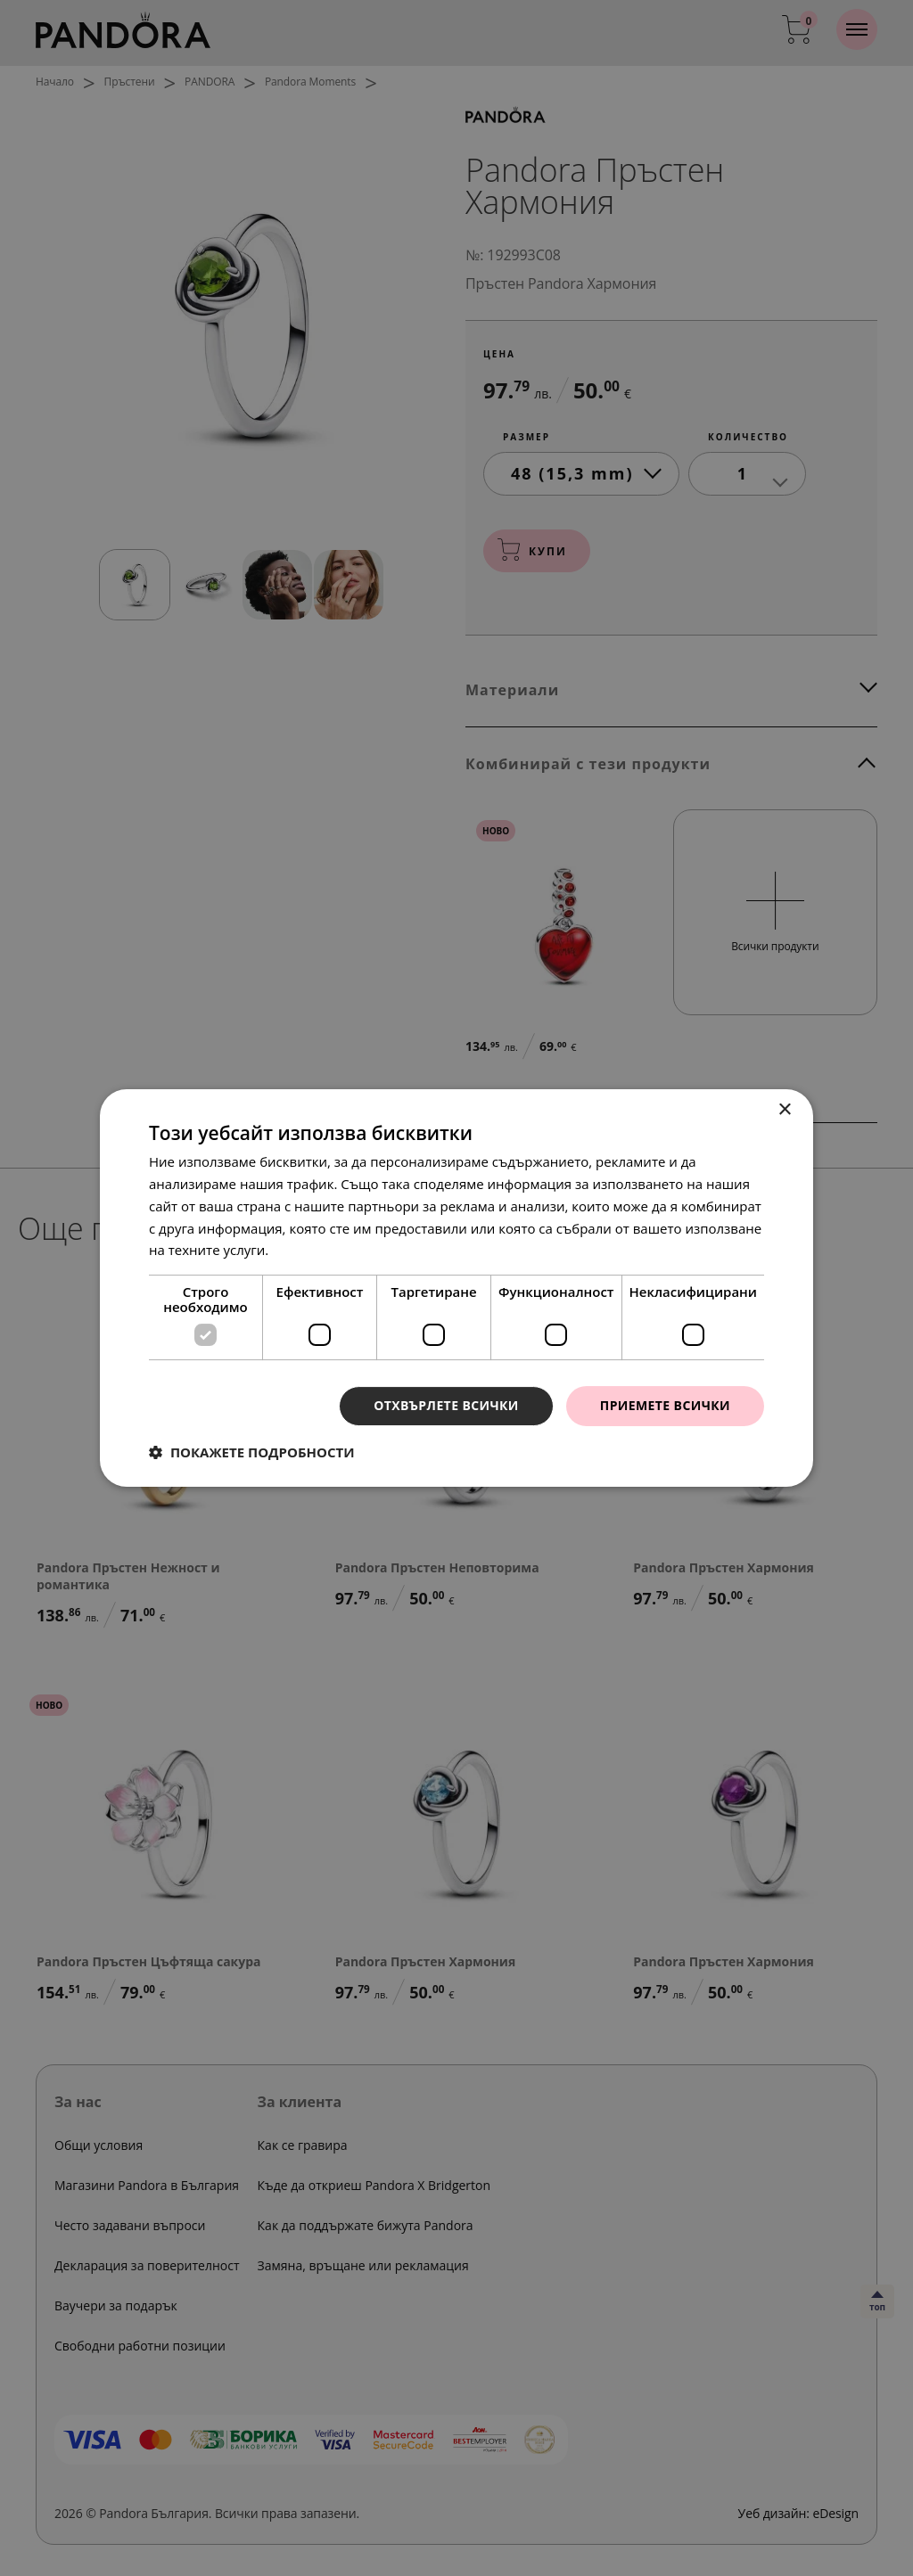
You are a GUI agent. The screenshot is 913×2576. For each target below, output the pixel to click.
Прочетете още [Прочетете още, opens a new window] (322, 1250)
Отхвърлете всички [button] (446, 1405)
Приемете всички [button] (665, 1405)
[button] (252, 1452)
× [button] (784, 1110)
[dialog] (456, 1288)
